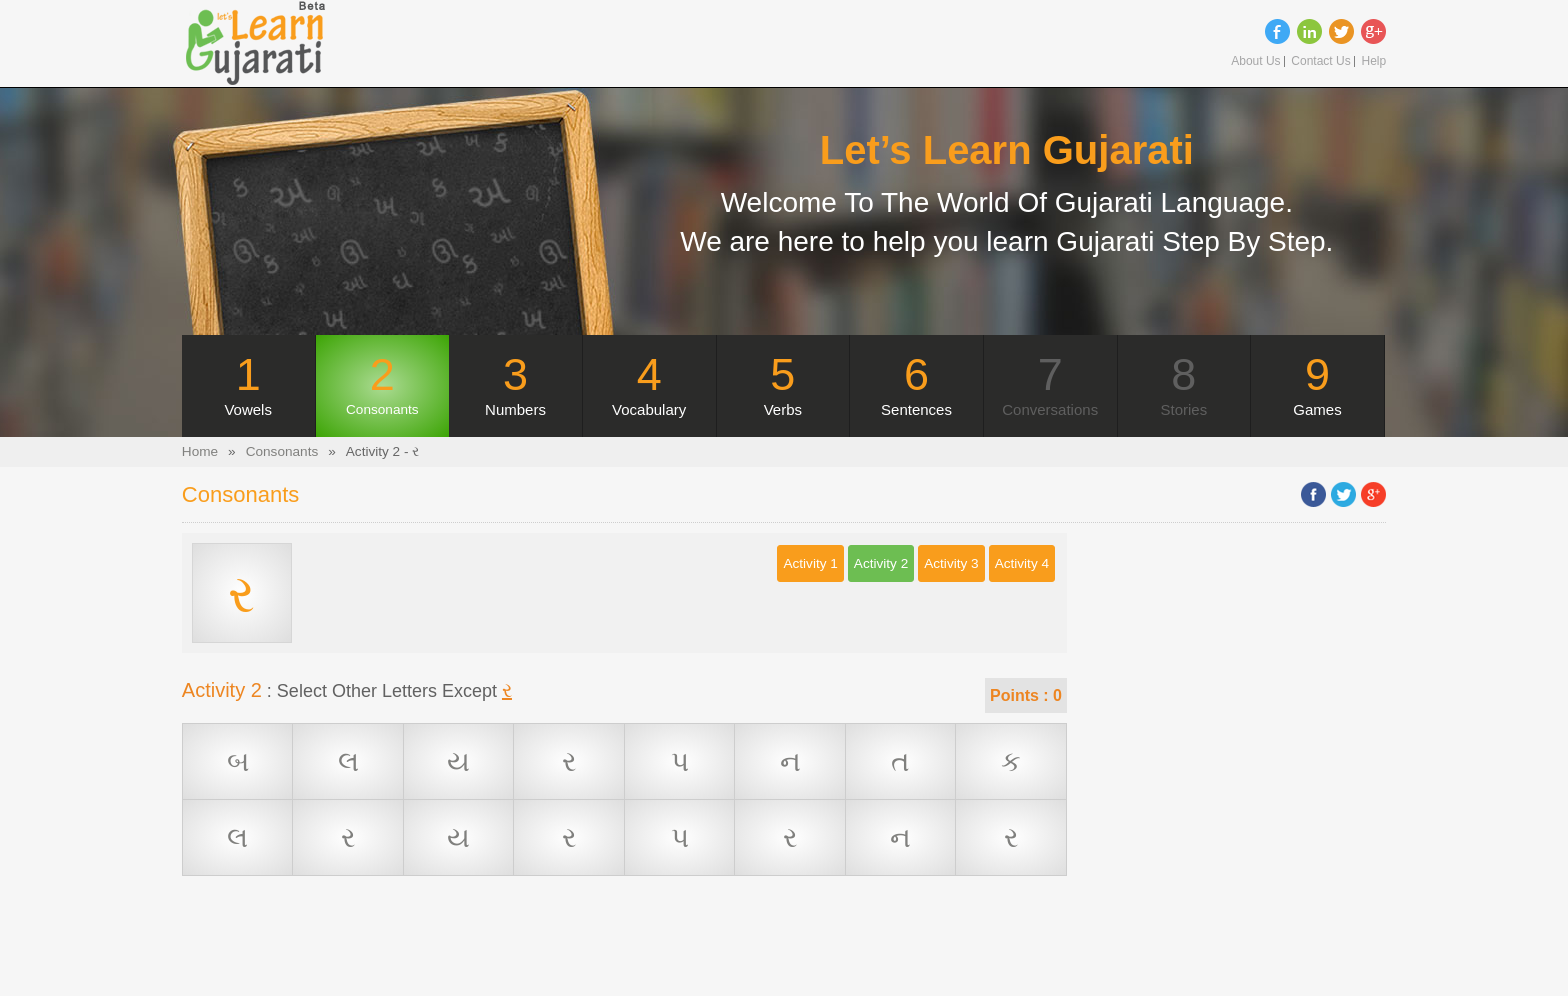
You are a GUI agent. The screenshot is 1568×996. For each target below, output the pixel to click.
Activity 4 (1022, 563)
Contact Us (1320, 61)
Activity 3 (951, 563)
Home (200, 451)
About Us (1255, 61)
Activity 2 (881, 563)
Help (1373, 61)
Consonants (282, 451)
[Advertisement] (624, 951)
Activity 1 (810, 563)
